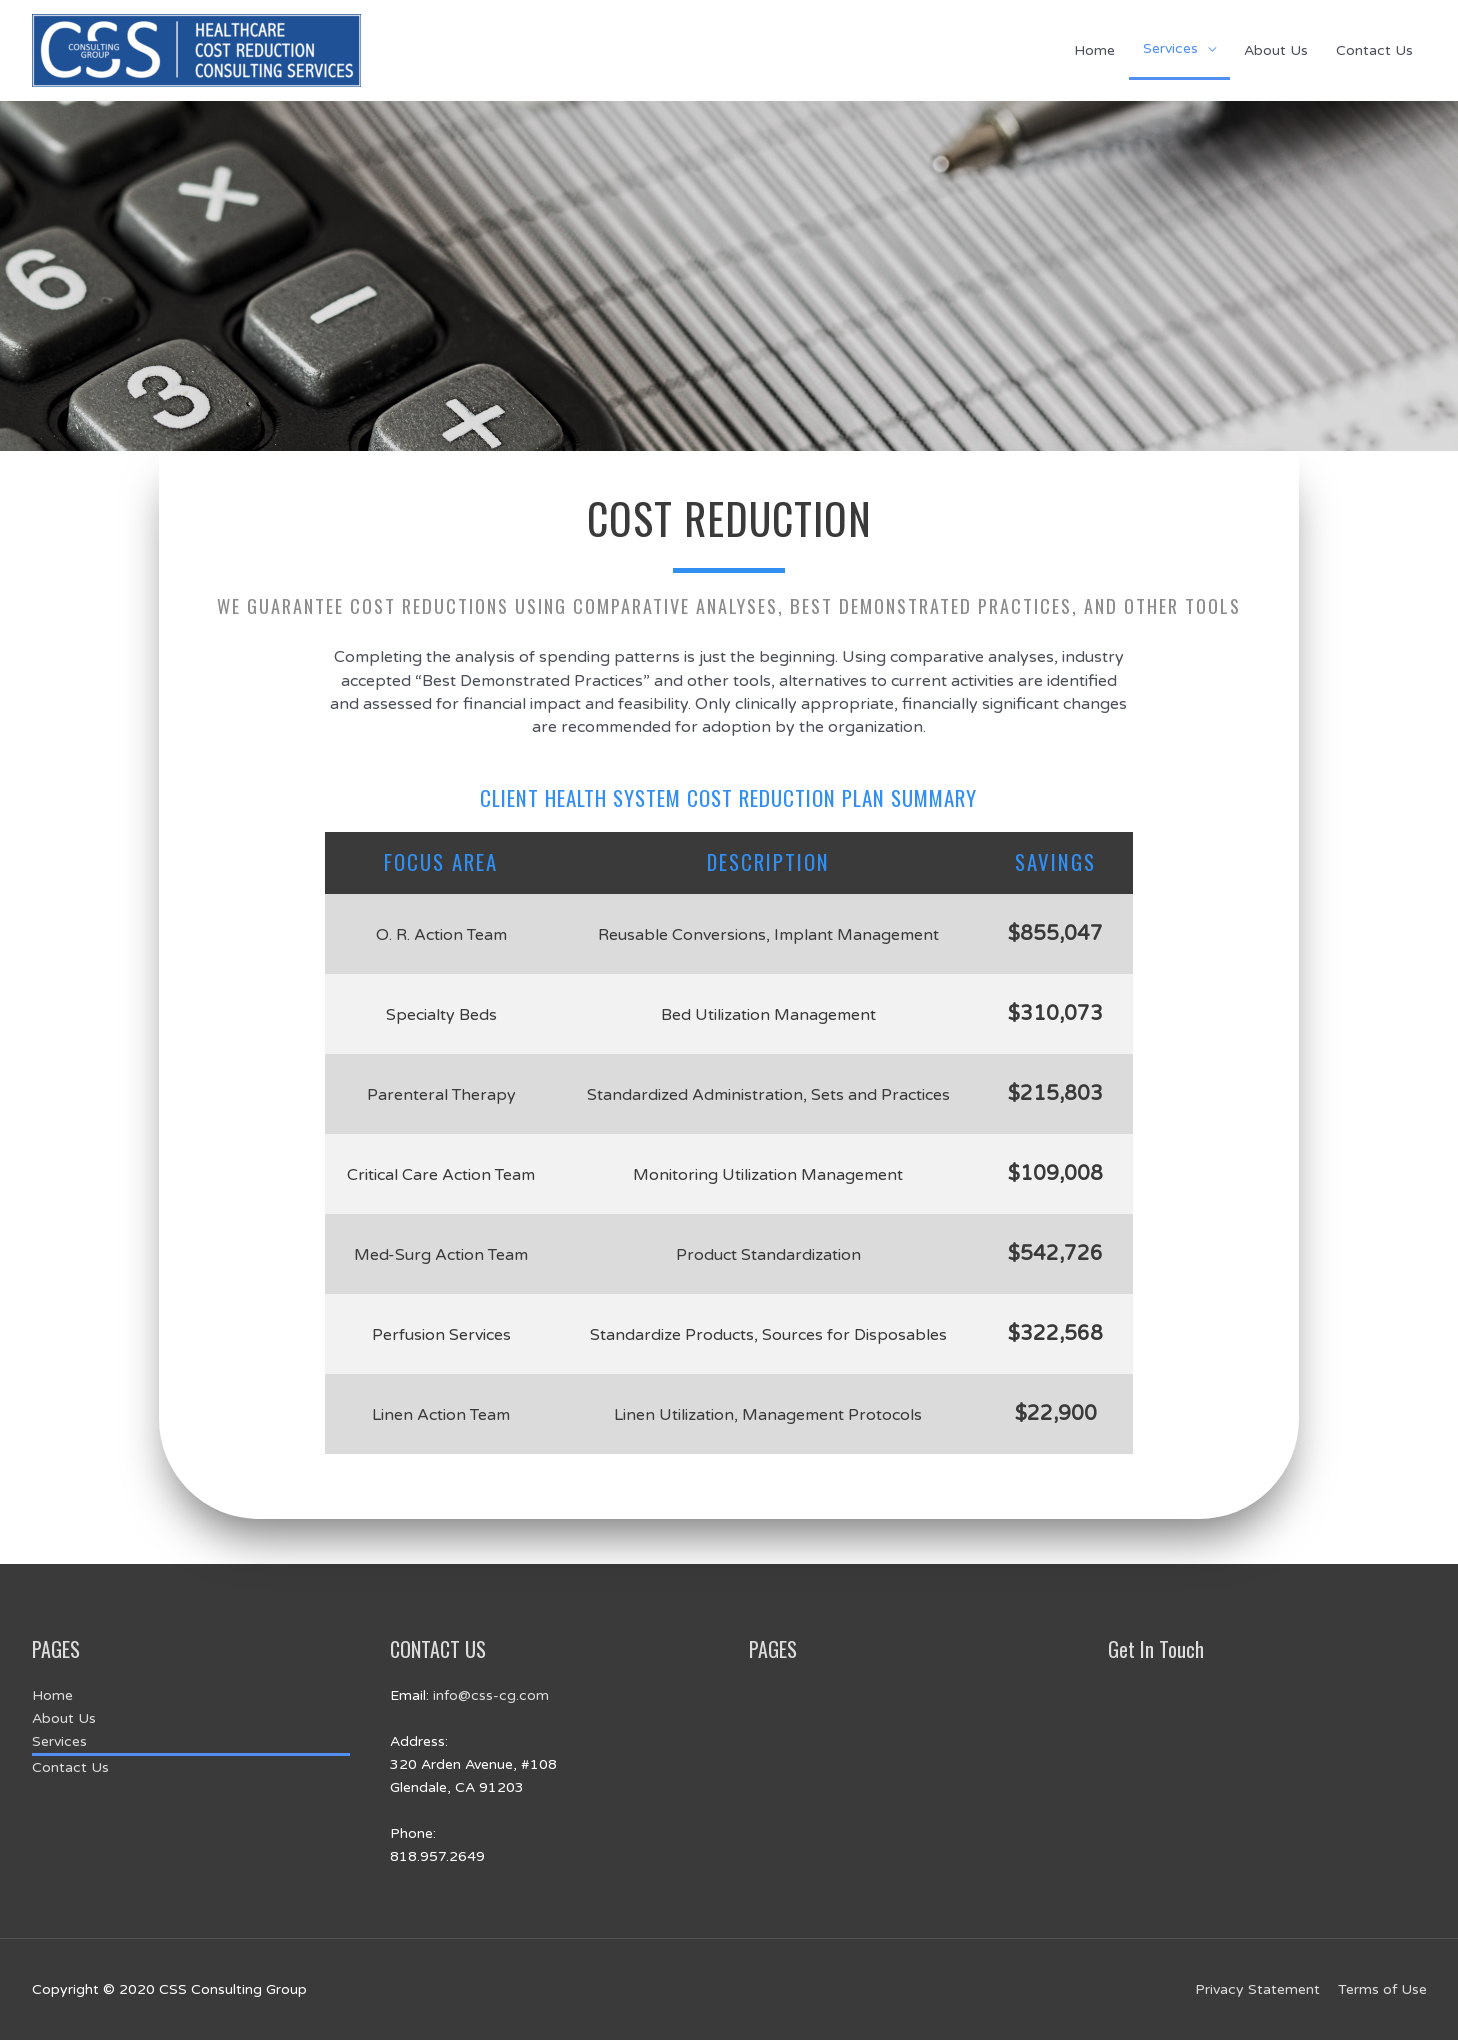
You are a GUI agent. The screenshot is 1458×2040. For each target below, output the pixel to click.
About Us (1276, 50)
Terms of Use (1382, 1989)
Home (1094, 50)
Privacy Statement (1257, 1989)
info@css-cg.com (491, 1695)
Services (1170, 48)
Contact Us (1374, 50)
